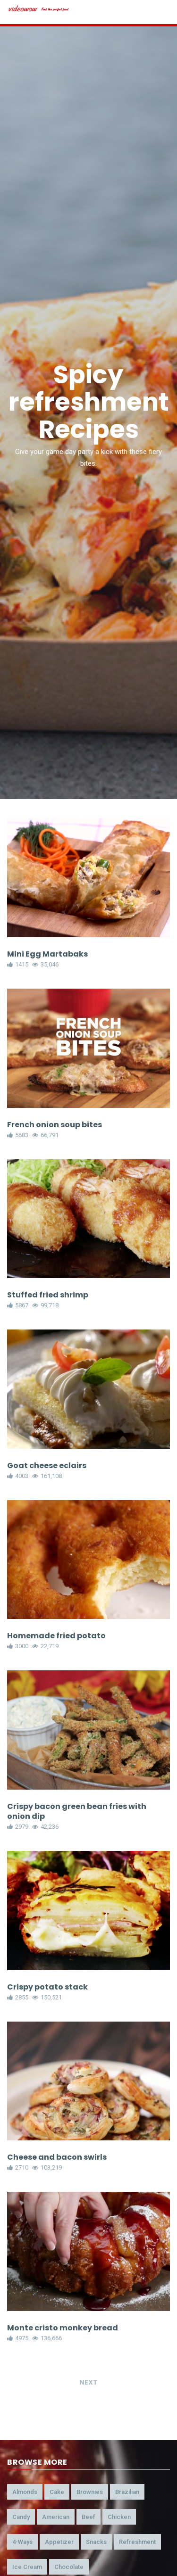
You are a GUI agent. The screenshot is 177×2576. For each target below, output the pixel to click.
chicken (119, 2516)
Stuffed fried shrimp (47, 1294)
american (55, 2516)
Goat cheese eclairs (46, 1465)
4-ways (22, 2541)
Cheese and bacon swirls (57, 2157)
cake (57, 2491)
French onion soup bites (54, 1124)
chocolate (69, 2566)
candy (21, 2516)
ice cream (27, 2566)
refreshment (137, 2541)
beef (88, 2516)
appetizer (59, 2541)
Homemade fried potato (56, 1635)
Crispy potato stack (47, 1987)
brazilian (127, 2491)
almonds (24, 2491)
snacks (96, 2541)
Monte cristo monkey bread (62, 2327)
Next (88, 2382)
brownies (89, 2491)
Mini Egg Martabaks (47, 954)
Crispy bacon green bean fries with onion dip (76, 1811)
